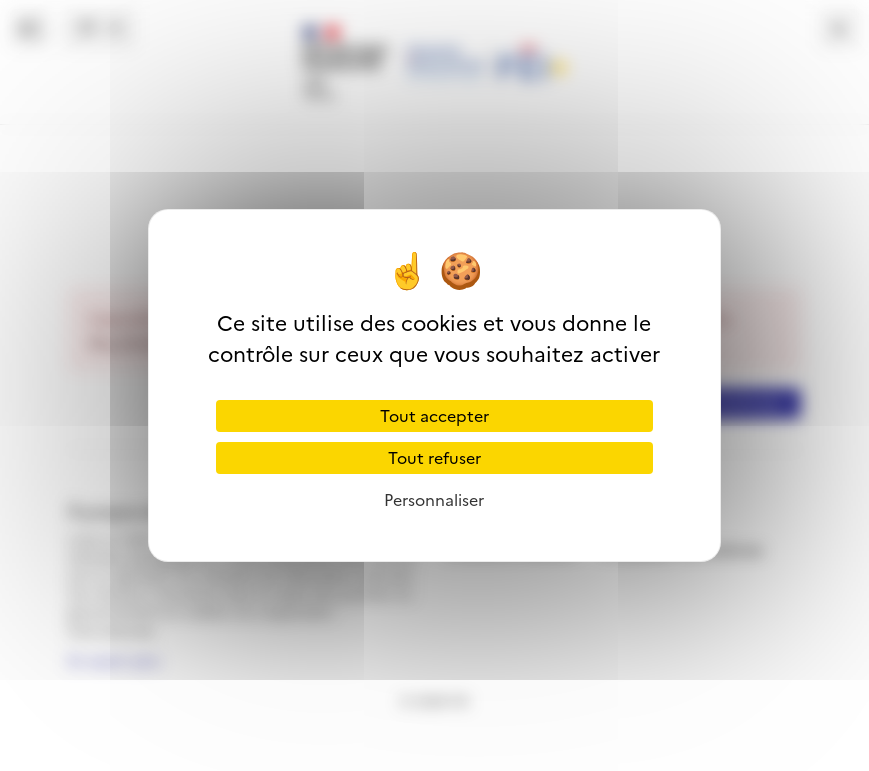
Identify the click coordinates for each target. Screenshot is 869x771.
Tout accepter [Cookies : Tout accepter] (434, 416)
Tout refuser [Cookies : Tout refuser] (434, 458)
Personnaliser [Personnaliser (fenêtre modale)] (434, 500)
